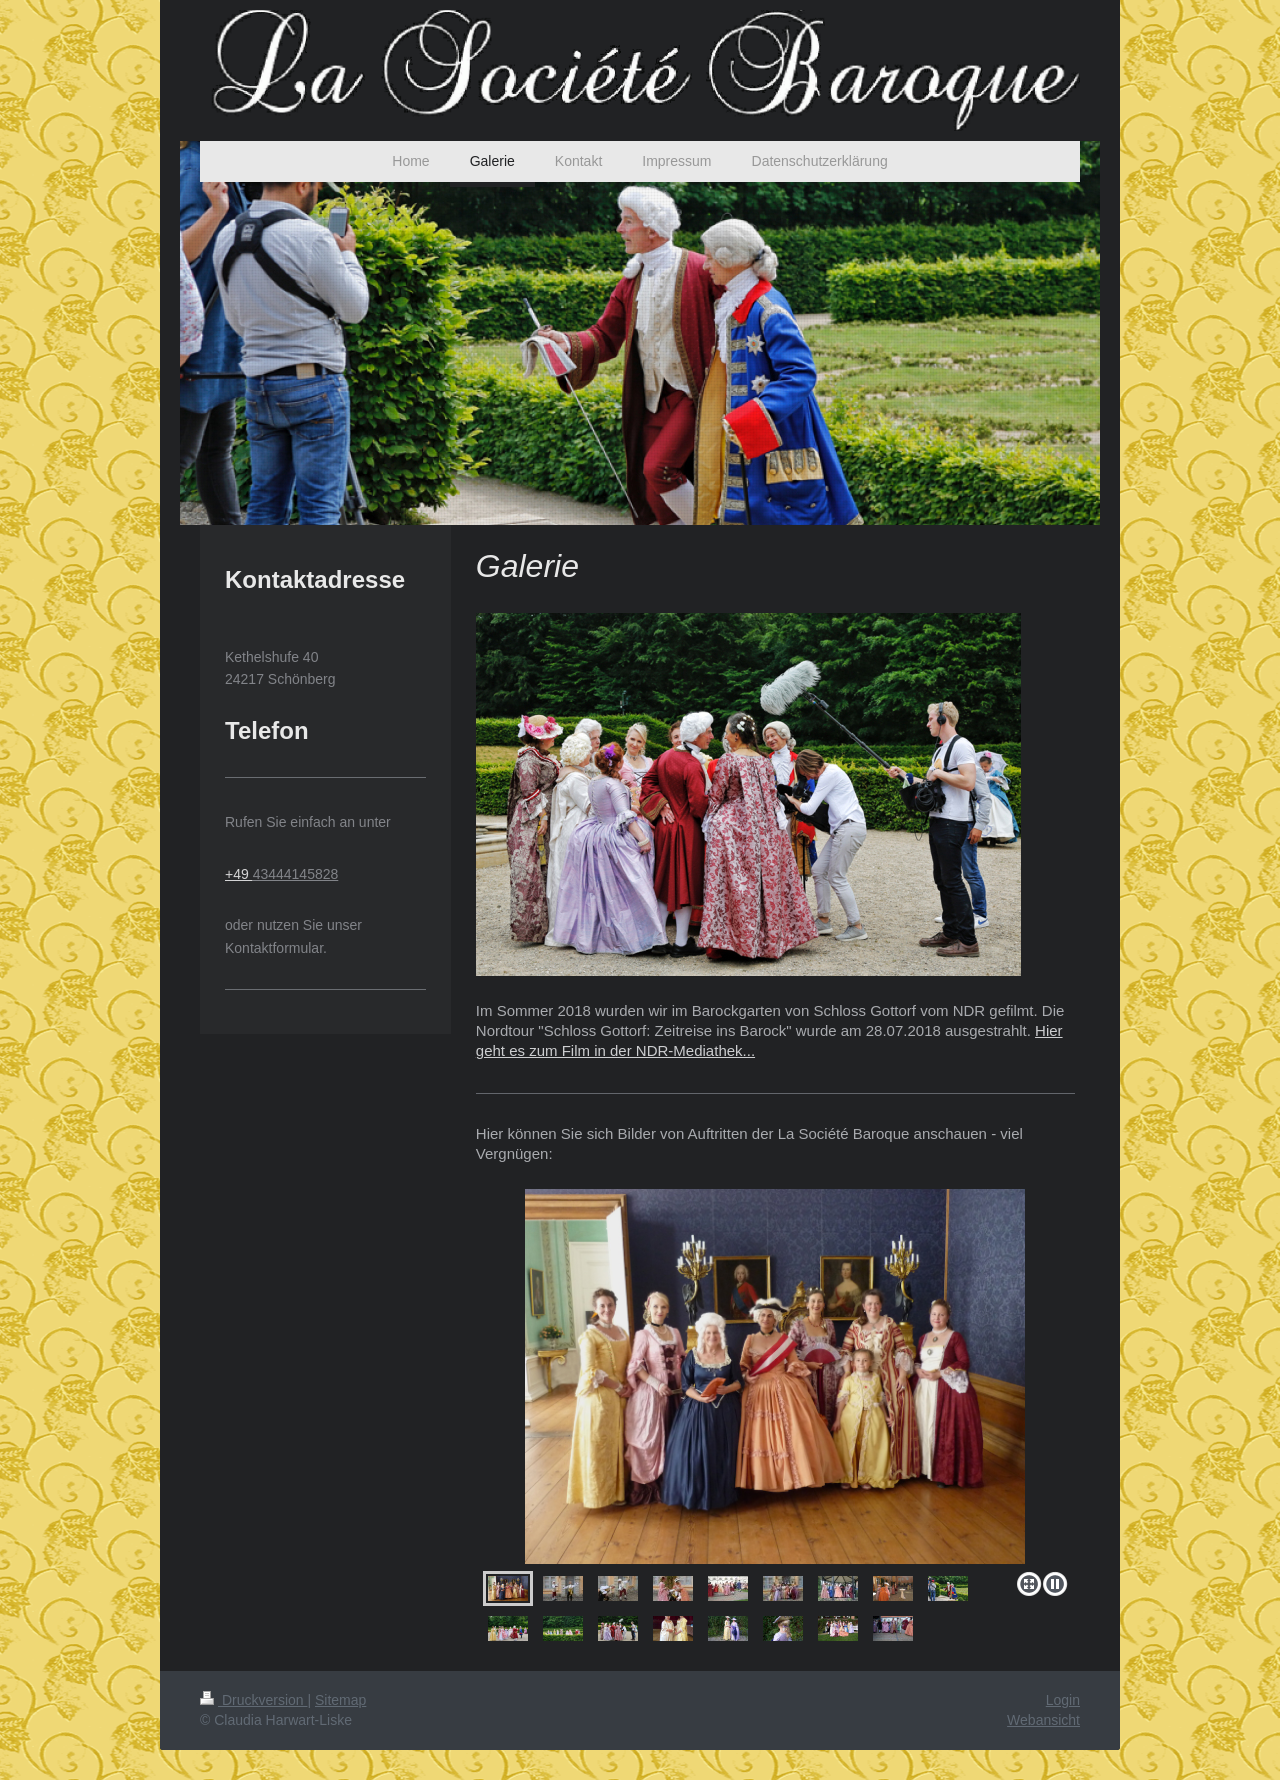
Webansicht (1043, 1720)
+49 (239, 874)
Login (1063, 1700)
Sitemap (340, 1700)
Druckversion (253, 1700)
